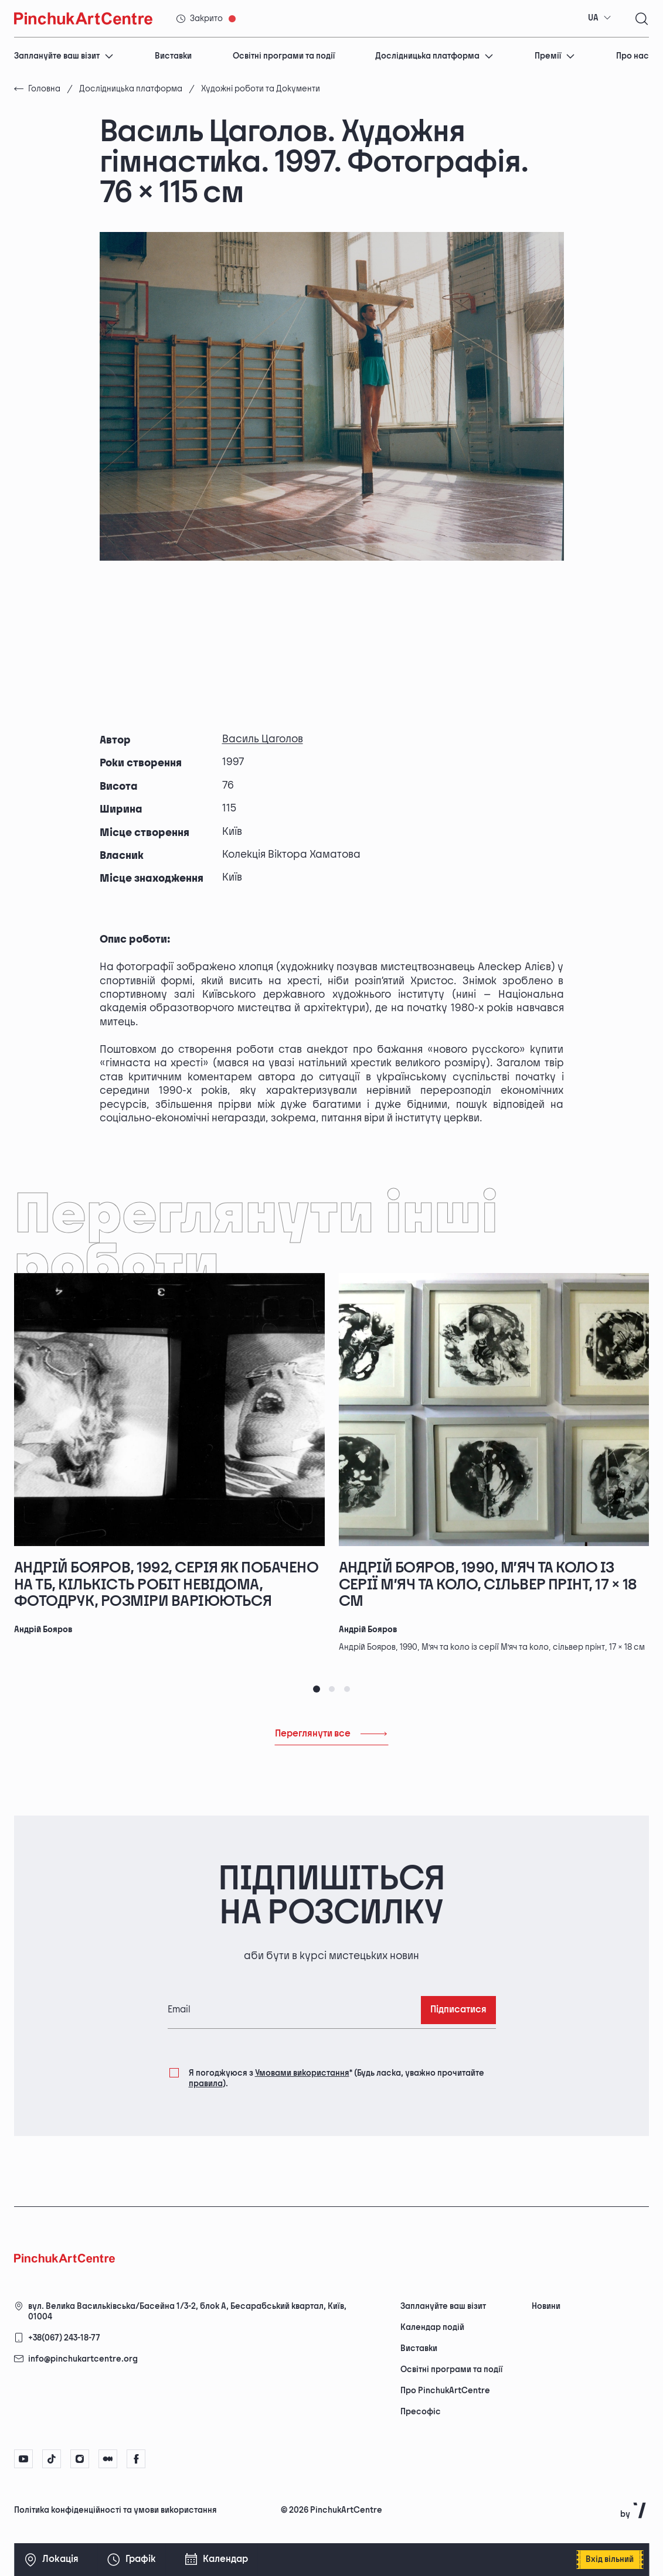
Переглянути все (331, 1733)
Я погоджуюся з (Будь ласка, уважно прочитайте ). (336, 2077)
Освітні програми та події (284, 56)
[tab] (316, 1689)
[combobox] (599, 18)
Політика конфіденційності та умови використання (115, 2510)
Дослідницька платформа (434, 56)
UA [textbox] (593, 18)
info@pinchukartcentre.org (83, 2359)
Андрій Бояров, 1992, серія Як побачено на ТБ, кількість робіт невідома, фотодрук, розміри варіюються (166, 1585)
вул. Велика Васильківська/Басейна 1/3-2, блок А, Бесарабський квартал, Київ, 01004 (187, 2311)
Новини (546, 2306)
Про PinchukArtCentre (445, 2391)
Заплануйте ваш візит (64, 56)
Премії (555, 56)
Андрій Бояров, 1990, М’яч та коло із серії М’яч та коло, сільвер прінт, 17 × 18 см (488, 1585)
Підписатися (458, 2009)
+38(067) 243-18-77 (64, 2338)
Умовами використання (302, 2073)
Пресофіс (420, 2412)
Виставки (173, 56)
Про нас (632, 56)
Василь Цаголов (262, 739)
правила (206, 2084)
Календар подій (432, 2327)
